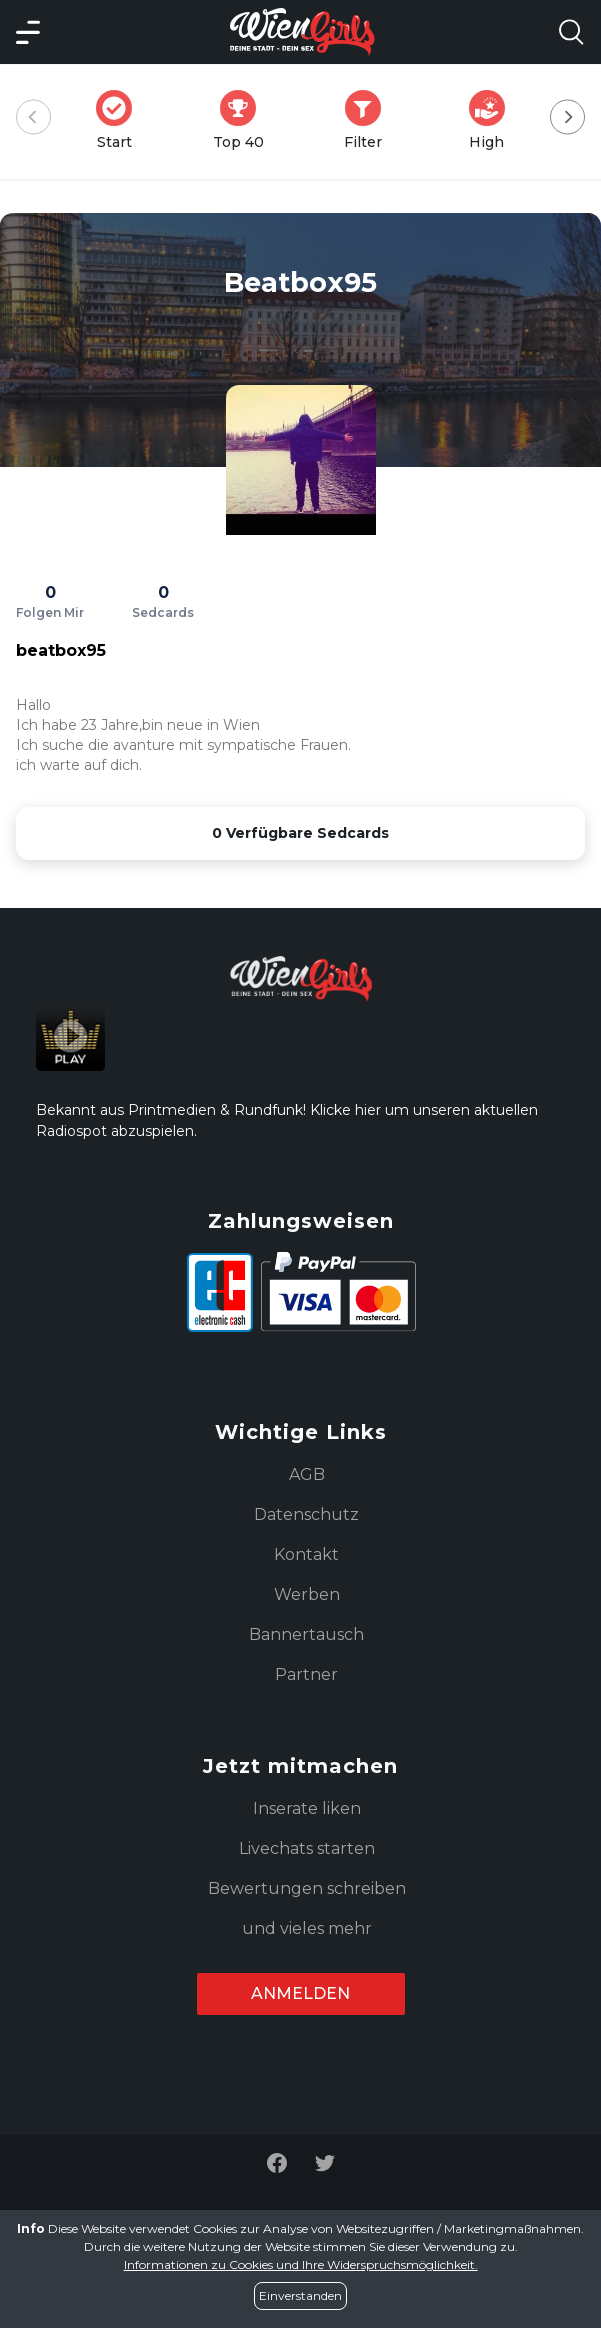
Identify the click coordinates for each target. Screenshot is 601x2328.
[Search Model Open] (571, 32)
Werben (307, 1594)
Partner (306, 1674)
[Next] (567, 117)
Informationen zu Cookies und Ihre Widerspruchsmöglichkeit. (301, 2264)
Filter (369, 120)
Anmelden (300, 1993)
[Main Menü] (28, 32)
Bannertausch (306, 1634)
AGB (307, 1474)
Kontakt (306, 1554)
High (493, 120)
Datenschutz (306, 1514)
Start (120, 120)
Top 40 (244, 120)
